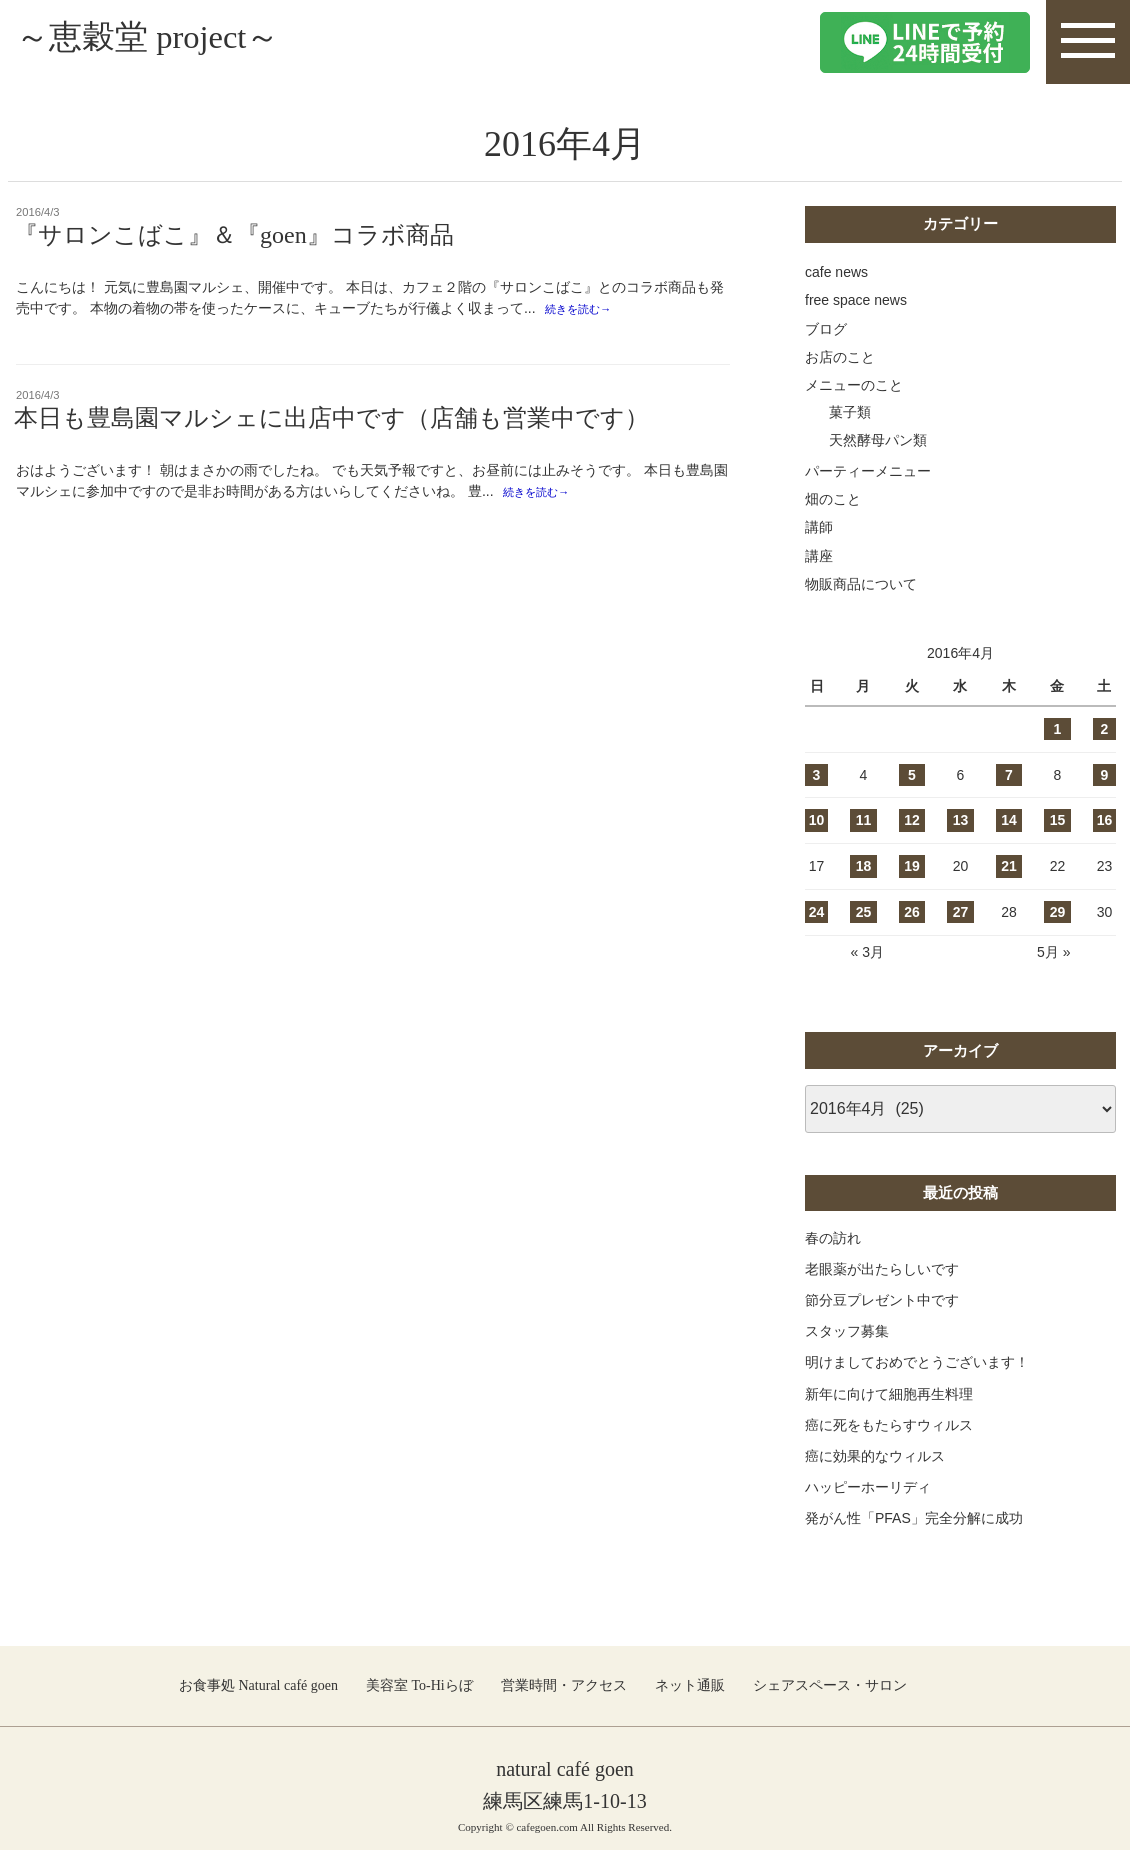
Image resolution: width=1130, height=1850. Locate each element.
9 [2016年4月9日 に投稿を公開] (1105, 775)
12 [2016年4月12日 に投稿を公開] (912, 820)
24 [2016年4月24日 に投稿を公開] (817, 912)
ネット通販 (690, 1685)
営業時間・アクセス (564, 1685)
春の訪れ (833, 1238)
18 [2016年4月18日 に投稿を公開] (864, 866)
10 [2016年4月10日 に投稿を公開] (817, 820)
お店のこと (840, 357)
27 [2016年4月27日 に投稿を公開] (961, 912)
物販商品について (861, 584)
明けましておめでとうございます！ (917, 1362)
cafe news (836, 272)
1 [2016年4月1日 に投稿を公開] (1058, 729)
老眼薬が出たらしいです (882, 1269)
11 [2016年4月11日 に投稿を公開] (864, 820)
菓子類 (850, 412)
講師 (819, 527)
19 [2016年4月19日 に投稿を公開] (912, 866)
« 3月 (866, 952)
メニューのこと (854, 385)
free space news (856, 300)
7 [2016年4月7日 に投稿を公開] (1009, 775)
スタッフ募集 (847, 1331)
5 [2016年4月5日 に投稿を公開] (912, 775)
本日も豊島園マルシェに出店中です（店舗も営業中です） (331, 420)
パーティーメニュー (868, 471)
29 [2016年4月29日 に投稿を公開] (1058, 912)
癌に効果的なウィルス (875, 1456)
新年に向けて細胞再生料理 (889, 1394)
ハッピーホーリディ (868, 1487)
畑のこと (833, 499)
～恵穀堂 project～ (176, 41)
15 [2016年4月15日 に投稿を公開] (1058, 820)
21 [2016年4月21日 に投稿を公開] (1009, 866)
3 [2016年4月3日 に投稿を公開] (817, 775)
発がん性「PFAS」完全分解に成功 (914, 1518)
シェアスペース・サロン (830, 1685)
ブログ (826, 329)
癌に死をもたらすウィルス (889, 1425)
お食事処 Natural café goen (258, 1685)
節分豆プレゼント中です (882, 1300)
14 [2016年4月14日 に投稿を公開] (1009, 820)
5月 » (1053, 952)
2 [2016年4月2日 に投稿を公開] (1105, 729)
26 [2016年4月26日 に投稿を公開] (912, 912)
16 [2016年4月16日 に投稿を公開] (1105, 820)
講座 (819, 556)
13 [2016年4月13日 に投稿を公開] (961, 820)
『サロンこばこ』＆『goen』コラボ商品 (246, 235)
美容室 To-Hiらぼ (419, 1685)
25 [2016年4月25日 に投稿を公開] (864, 912)
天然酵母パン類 (878, 440)
